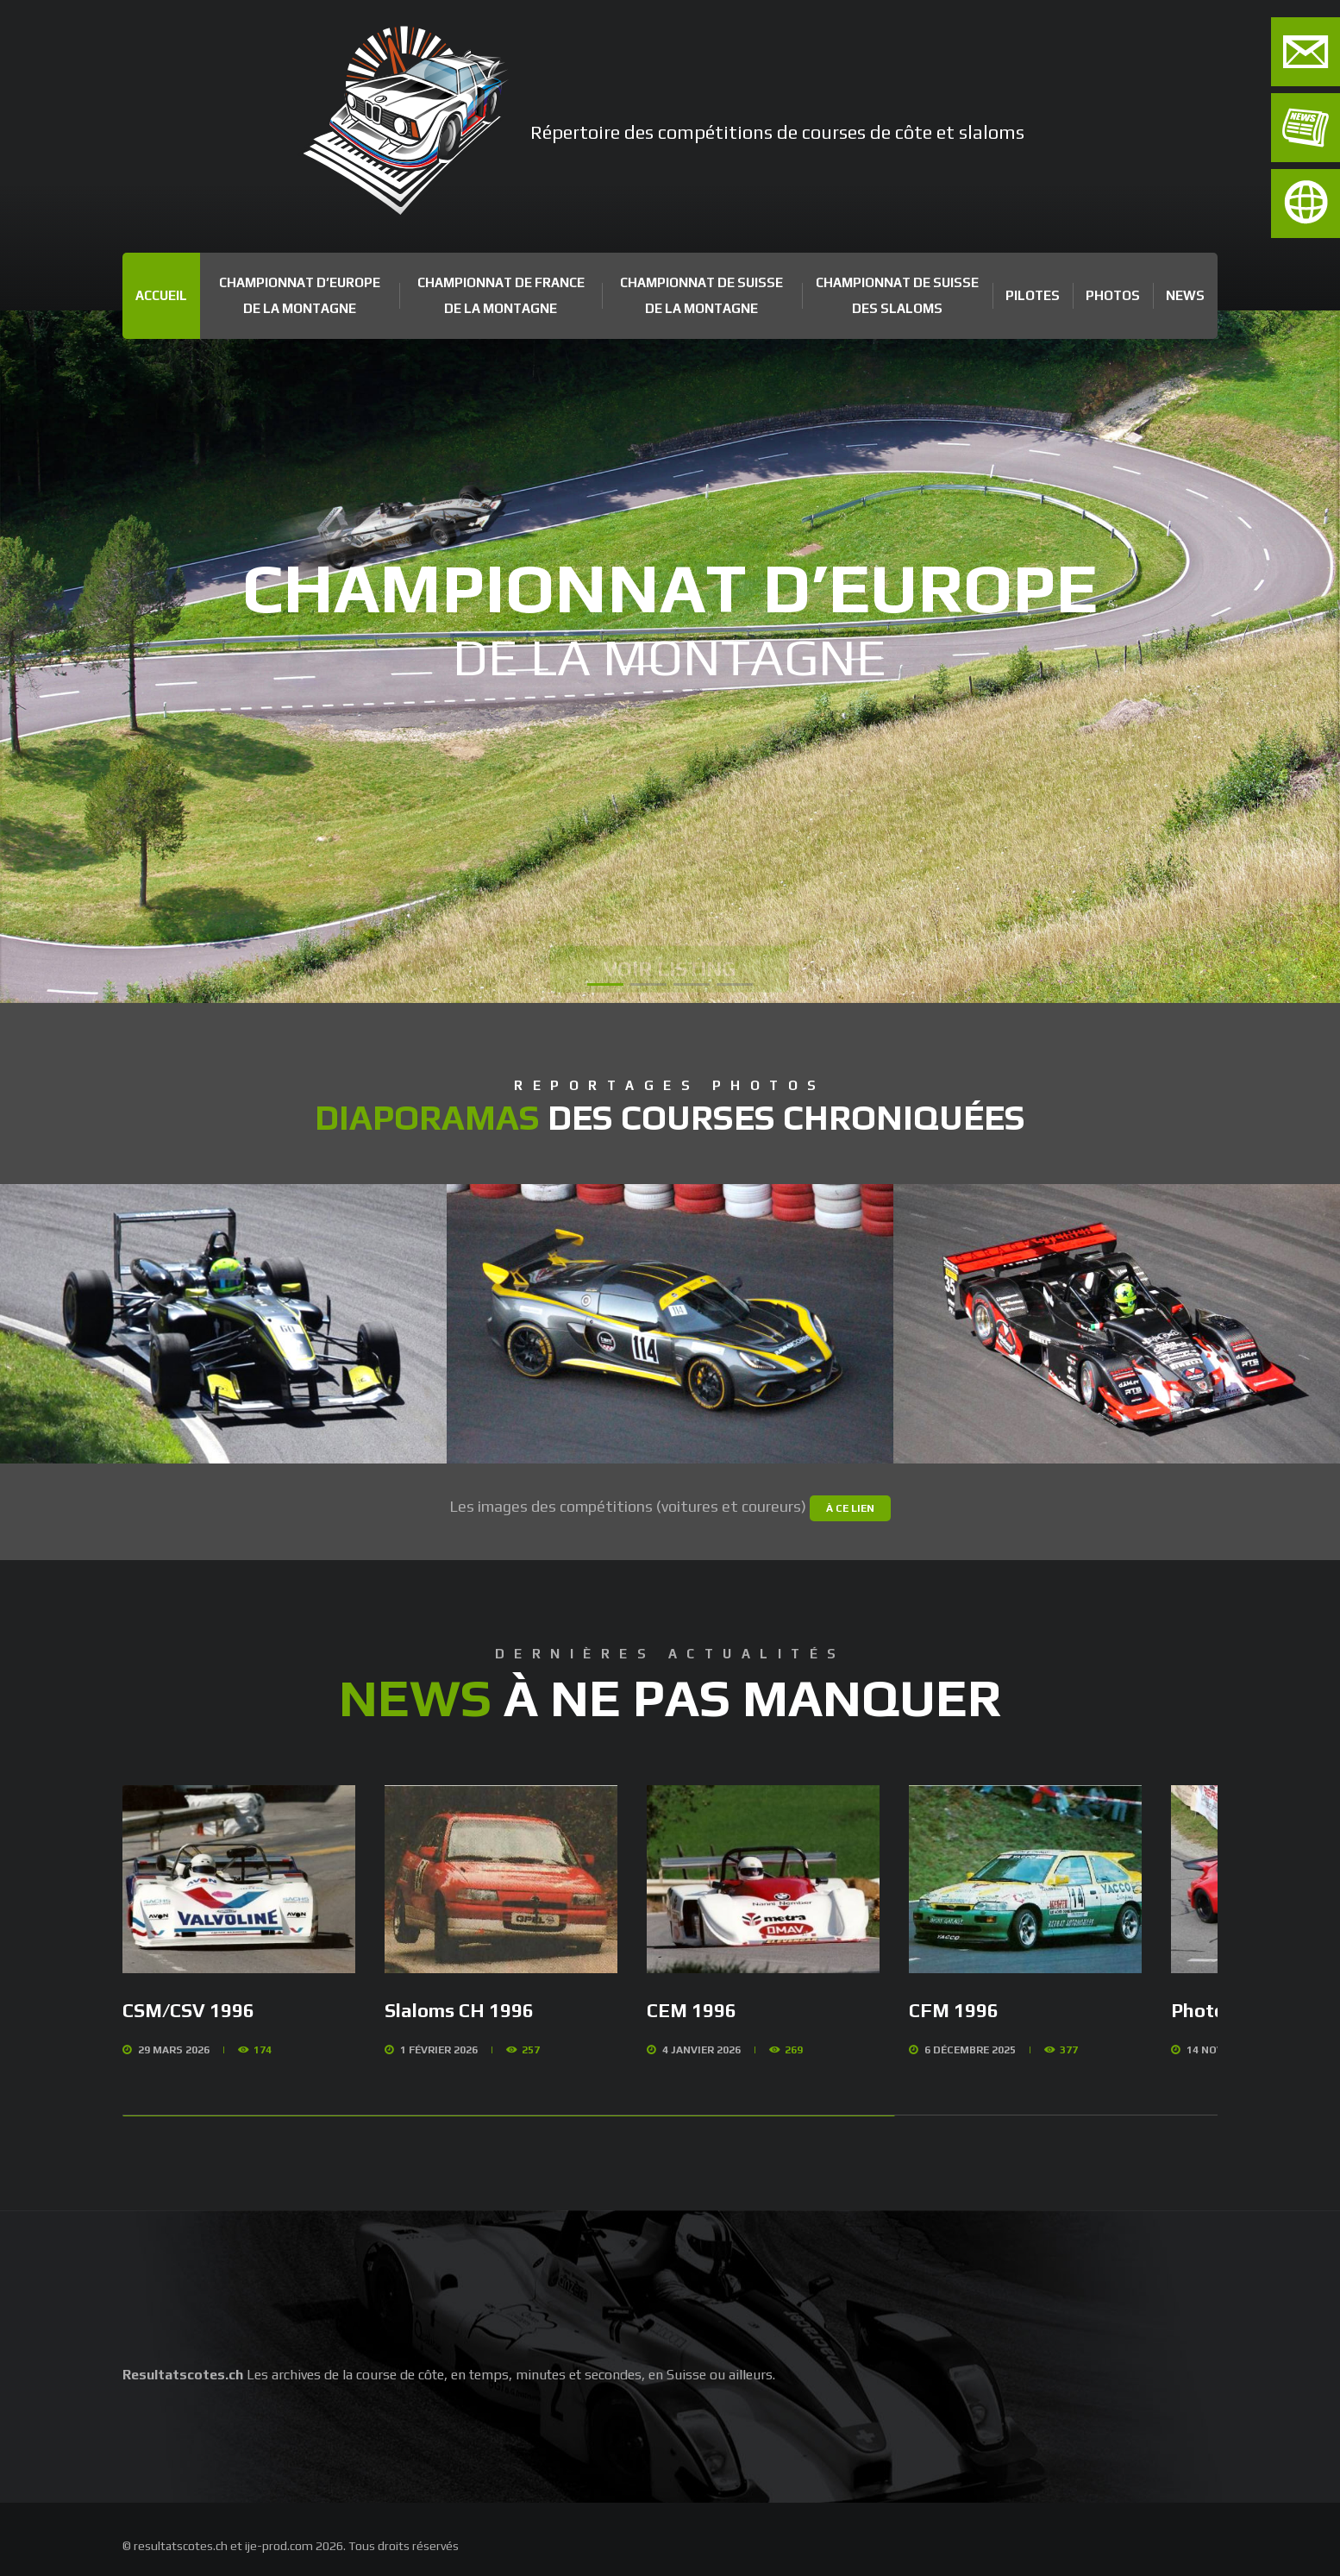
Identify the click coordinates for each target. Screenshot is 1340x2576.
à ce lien (850, 1508)
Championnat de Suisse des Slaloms (897, 295)
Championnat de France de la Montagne (501, 295)
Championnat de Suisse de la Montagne (701, 295)
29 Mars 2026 (174, 2050)
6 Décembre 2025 (970, 2050)
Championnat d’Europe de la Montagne (299, 295)
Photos (1113, 295)
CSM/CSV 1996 (188, 2010)
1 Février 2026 (439, 2050)
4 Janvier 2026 (701, 2050)
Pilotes (1032, 295)
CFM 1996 (954, 2010)
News (1185, 295)
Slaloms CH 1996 (459, 2010)
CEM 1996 (691, 2010)
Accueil (161, 295)
